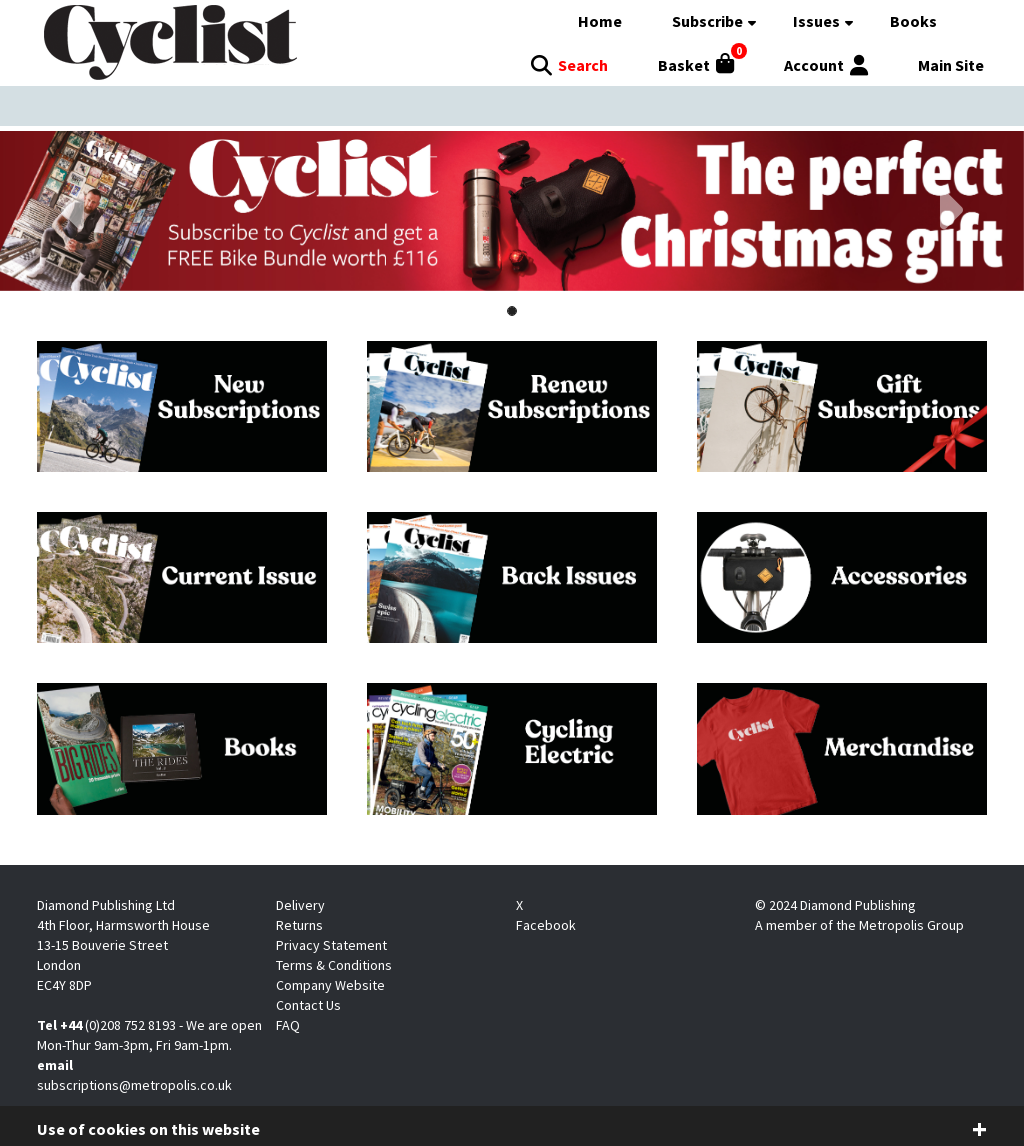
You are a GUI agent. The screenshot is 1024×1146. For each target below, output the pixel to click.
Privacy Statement (331, 945)
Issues (816, 21)
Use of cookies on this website (148, 1129)
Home (600, 21)
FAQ (288, 1025)
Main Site (951, 65)
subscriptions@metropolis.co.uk (134, 1085)
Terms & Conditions (334, 965)
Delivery (300, 905)
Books (913, 21)
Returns (299, 925)
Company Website (330, 985)
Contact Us (308, 1005)
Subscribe (707, 21)
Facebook (546, 925)
